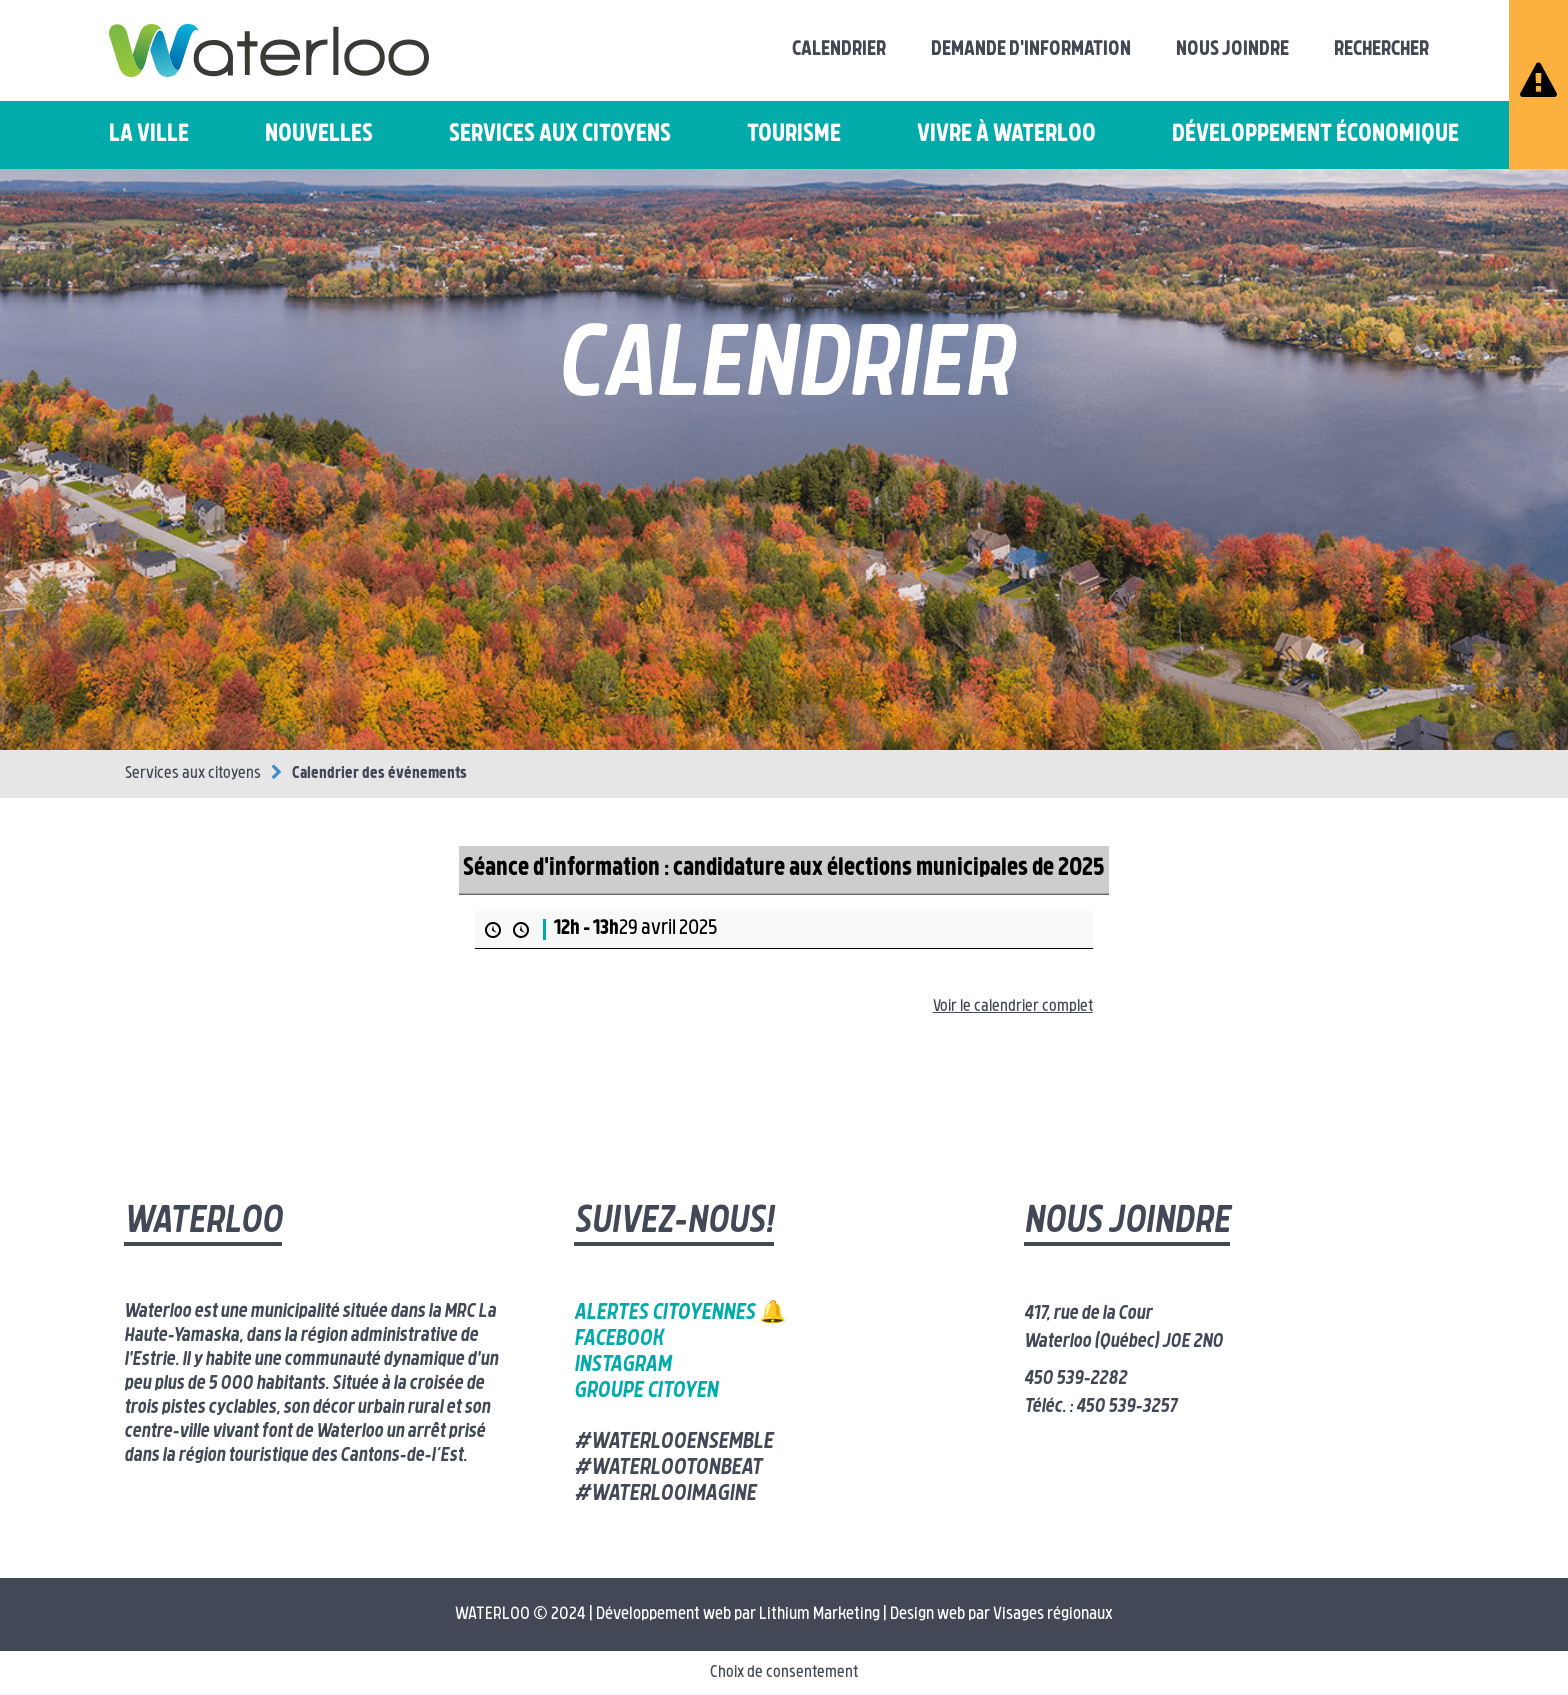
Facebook (618, 1339)
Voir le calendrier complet (1013, 1007)
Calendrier (839, 50)
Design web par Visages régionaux (1001, 1614)
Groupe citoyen (646, 1391)
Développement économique (1315, 135)
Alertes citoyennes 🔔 (680, 1313)
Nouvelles (319, 135)
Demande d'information (1031, 50)
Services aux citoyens (560, 135)
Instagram (622, 1365)
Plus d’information (533, 961)
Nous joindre (1232, 50)
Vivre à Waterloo (1006, 135)
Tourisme (794, 135)
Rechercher (1381, 50)
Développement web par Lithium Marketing (738, 1614)
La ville (149, 135)
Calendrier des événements (379, 774)
